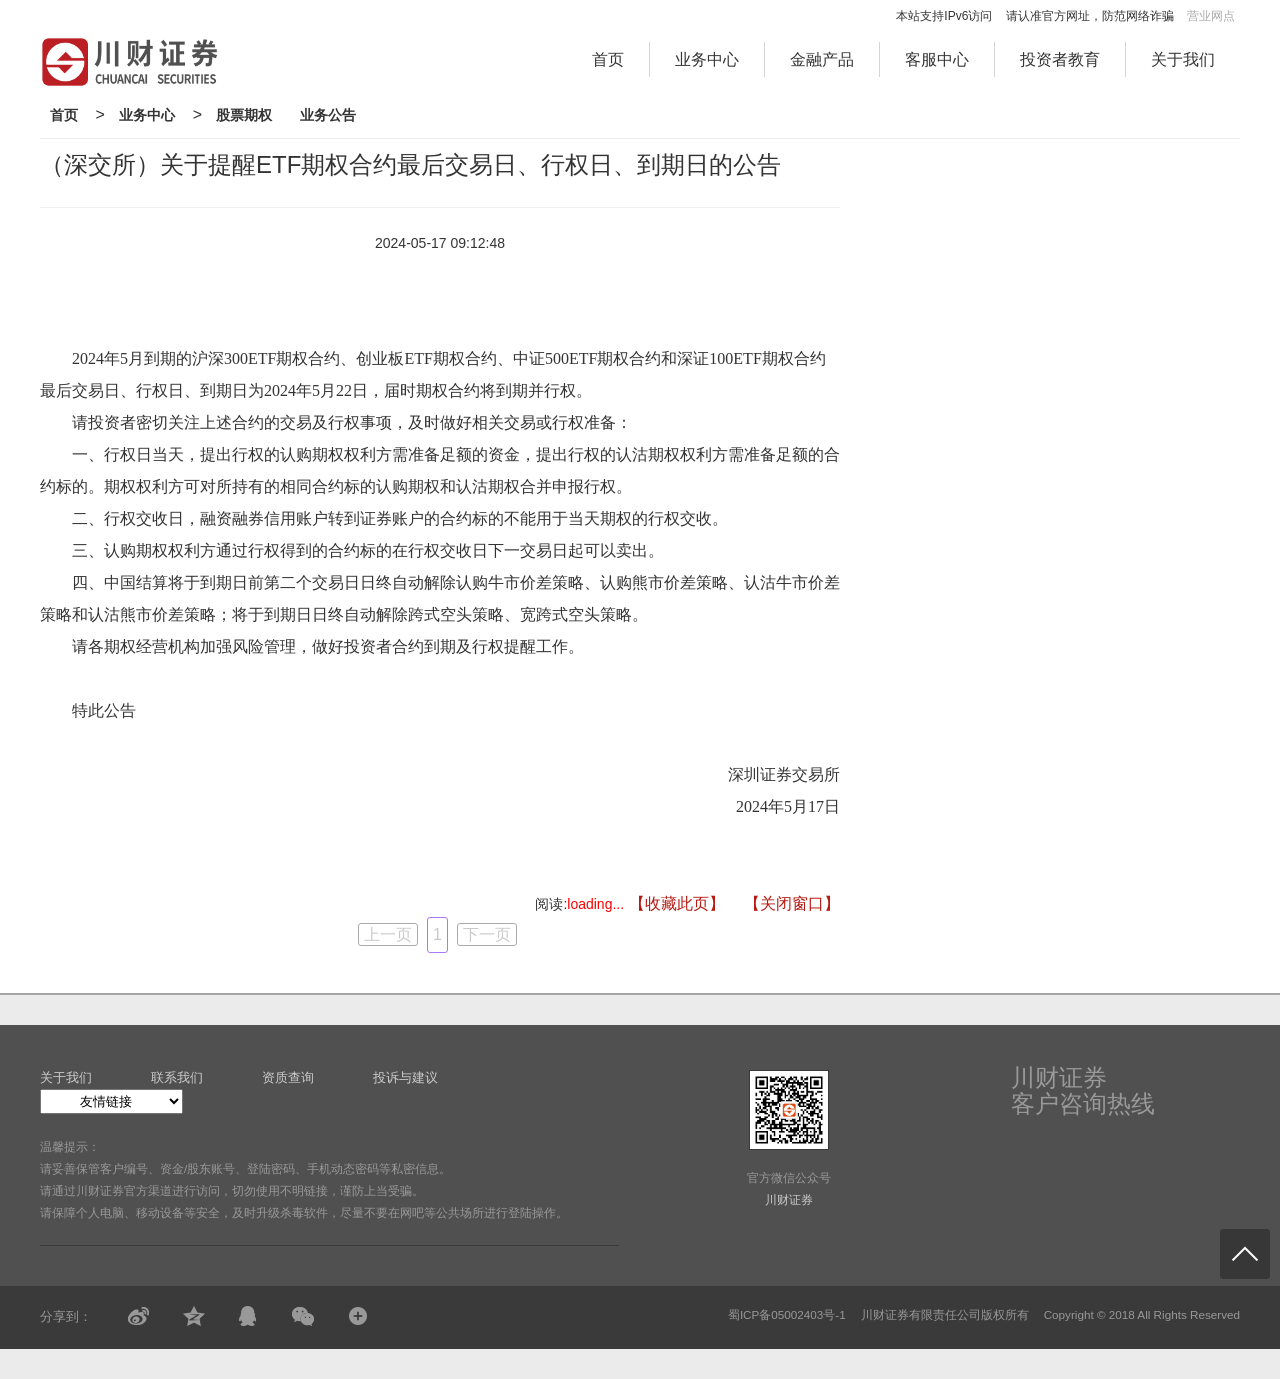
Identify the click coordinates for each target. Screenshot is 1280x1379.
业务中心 (707, 59)
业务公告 (328, 115)
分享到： (66, 1316)
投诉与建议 (405, 1077)
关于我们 (1183, 59)
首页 (608, 59)
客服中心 (937, 59)
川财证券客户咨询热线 (1083, 1091)
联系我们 (177, 1077)
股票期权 (244, 115)
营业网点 (1211, 16)
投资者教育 (1060, 59)
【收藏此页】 (677, 903)
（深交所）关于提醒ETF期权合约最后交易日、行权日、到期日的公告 (410, 164)
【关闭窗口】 (792, 903)
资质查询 (288, 1077)
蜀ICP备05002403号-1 (787, 1314)
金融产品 (822, 59)
